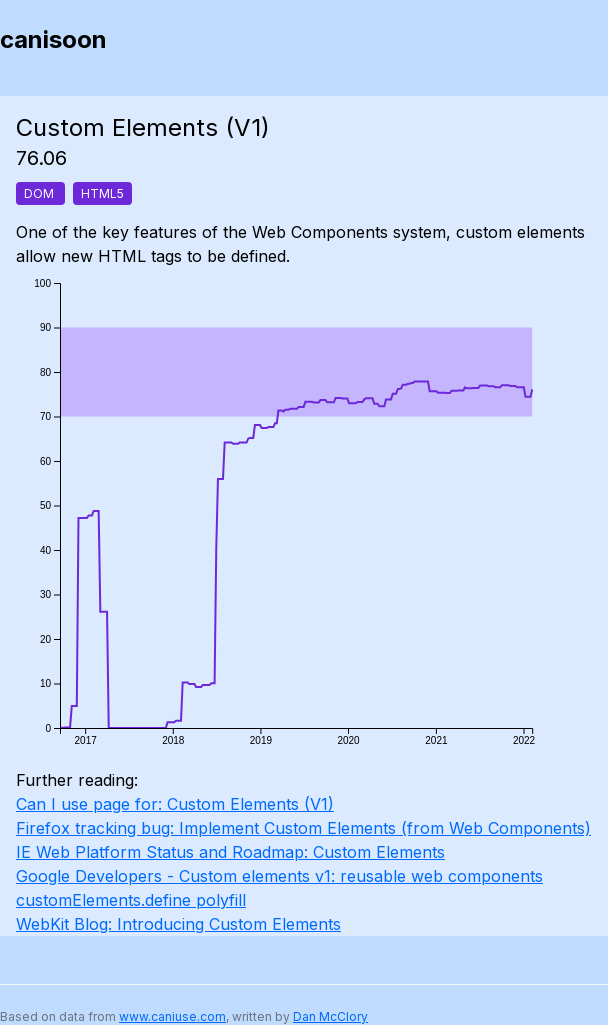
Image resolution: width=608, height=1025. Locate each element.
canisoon (53, 39)
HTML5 (102, 193)
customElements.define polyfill (131, 900)
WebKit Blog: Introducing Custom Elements (178, 924)
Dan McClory (330, 1016)
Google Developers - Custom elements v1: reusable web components (279, 876)
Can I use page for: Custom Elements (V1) (175, 804)
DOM (40, 193)
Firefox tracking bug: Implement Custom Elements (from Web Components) (303, 828)
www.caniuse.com (172, 1016)
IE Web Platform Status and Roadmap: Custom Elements (230, 852)
